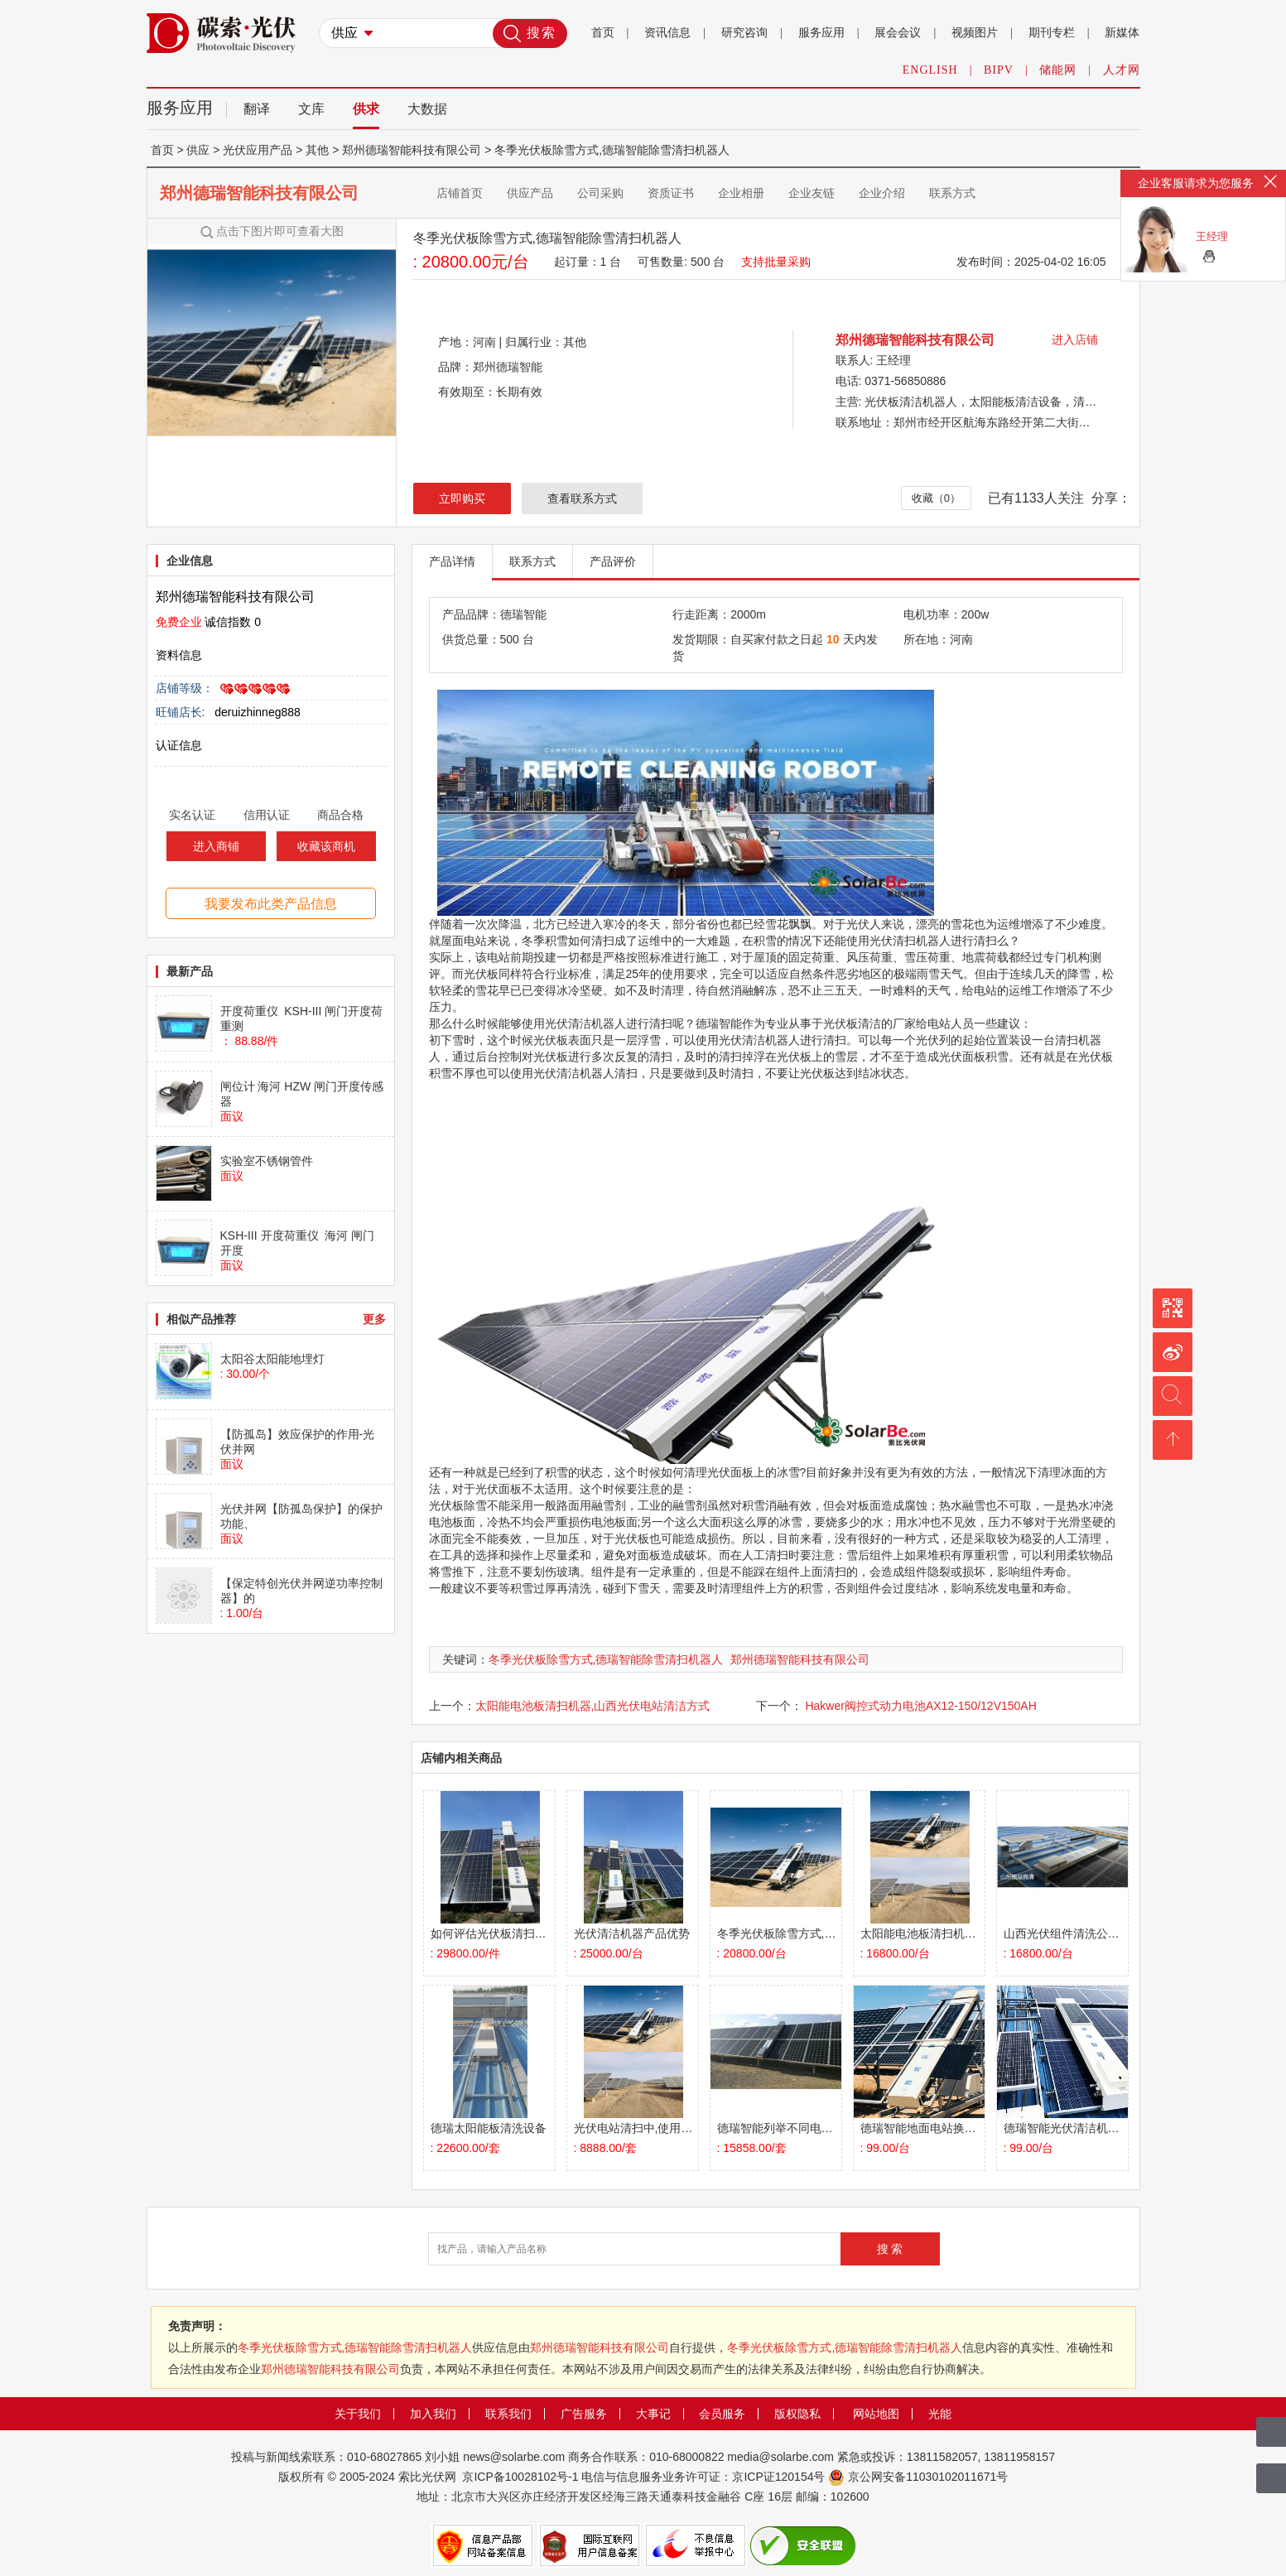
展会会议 (897, 32)
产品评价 (613, 561)
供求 (366, 109)
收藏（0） (936, 498)
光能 (939, 2414)
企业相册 (741, 193)
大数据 (427, 109)
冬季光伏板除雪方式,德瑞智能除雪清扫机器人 (606, 1659)
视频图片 (974, 32)
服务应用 (821, 32)
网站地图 (876, 2414)
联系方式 (952, 193)
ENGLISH (930, 70)
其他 (317, 149)
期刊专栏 (1051, 32)
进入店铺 (1075, 339)
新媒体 (1122, 32)
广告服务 (584, 2414)
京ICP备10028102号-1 (520, 2476)
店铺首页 (459, 193)
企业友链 (811, 193)
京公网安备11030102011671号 (928, 2476)
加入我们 (433, 2414)
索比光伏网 (427, 2476)
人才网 (1121, 70)
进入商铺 (216, 846)
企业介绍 (882, 193)
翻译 (256, 109)
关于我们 (358, 2414)
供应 (198, 149)
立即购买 (462, 498)
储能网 (1057, 70)
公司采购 (600, 193)
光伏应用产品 (257, 149)
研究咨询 (744, 32)
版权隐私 (797, 2414)
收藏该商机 (326, 846)
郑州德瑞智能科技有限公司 (259, 193)
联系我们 (508, 2414)
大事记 (653, 2414)
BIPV (999, 70)
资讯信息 (667, 32)
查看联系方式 (582, 498)
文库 (311, 109)
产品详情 (452, 561)
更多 (374, 1319)
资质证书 (671, 193)
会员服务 (722, 2414)
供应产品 (530, 193)
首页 (602, 32)
